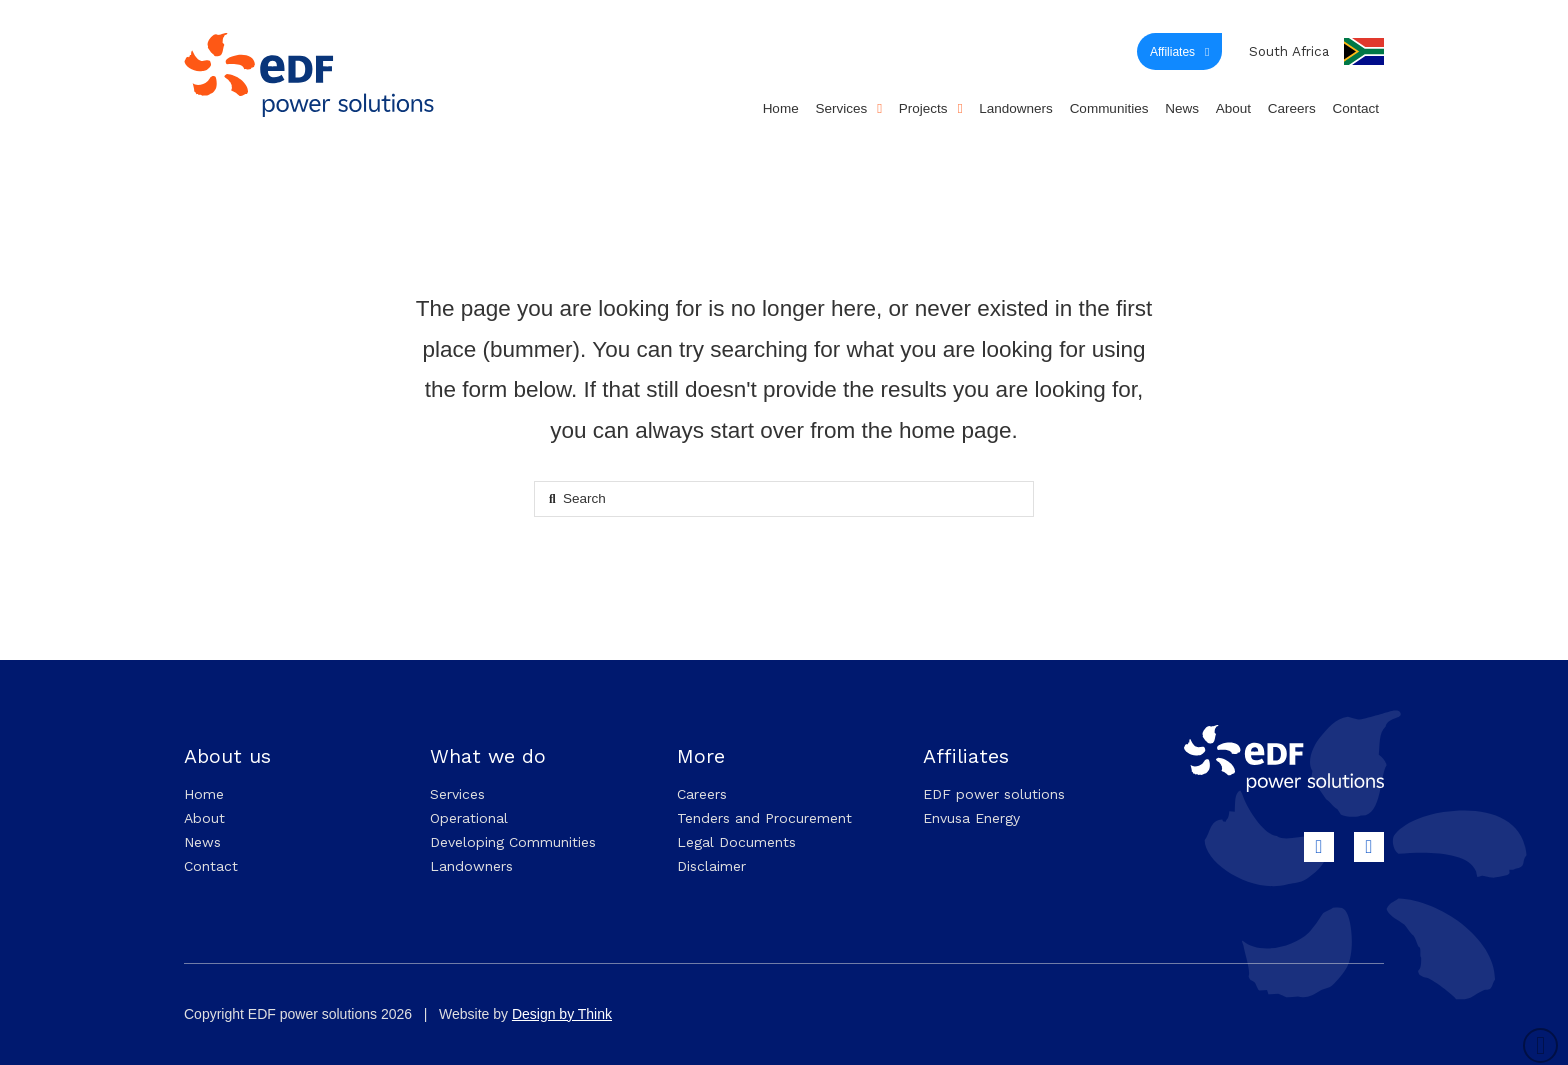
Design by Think (562, 1014)
